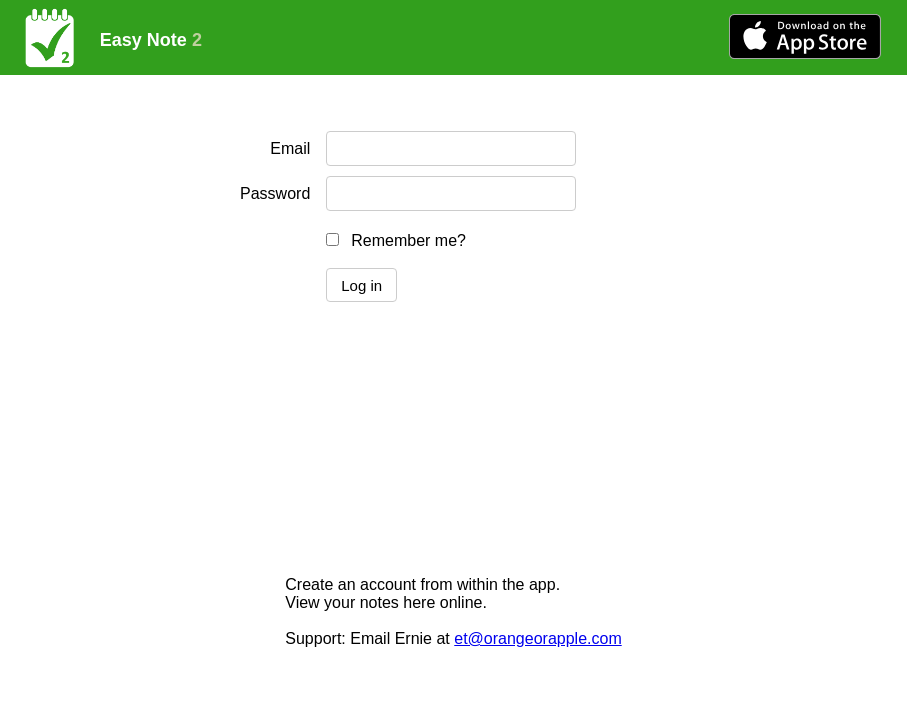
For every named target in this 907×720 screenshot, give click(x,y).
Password (275, 193)
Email (290, 148)
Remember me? (408, 240)
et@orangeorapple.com (537, 638)
